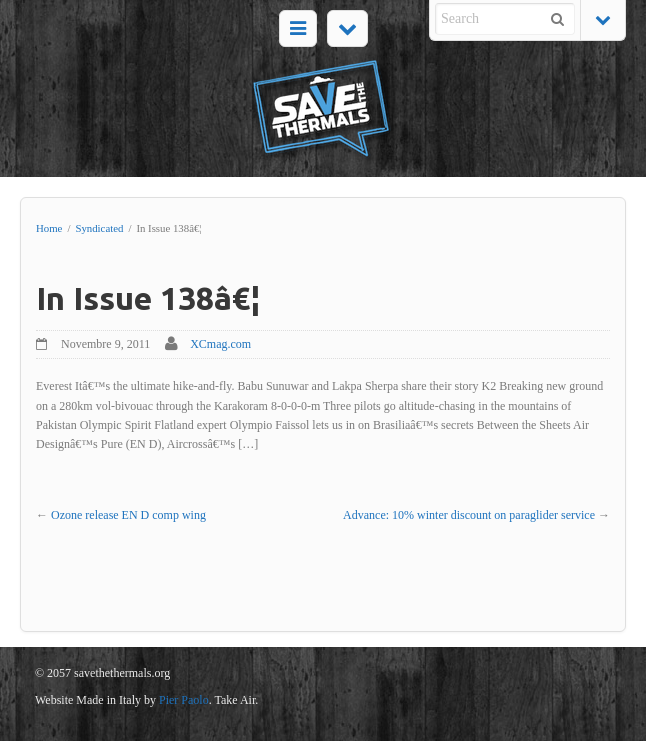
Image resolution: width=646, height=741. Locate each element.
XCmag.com (220, 344)
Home (49, 228)
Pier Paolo (184, 700)
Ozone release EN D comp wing (128, 515)
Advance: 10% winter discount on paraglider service (469, 515)
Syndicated (99, 228)
